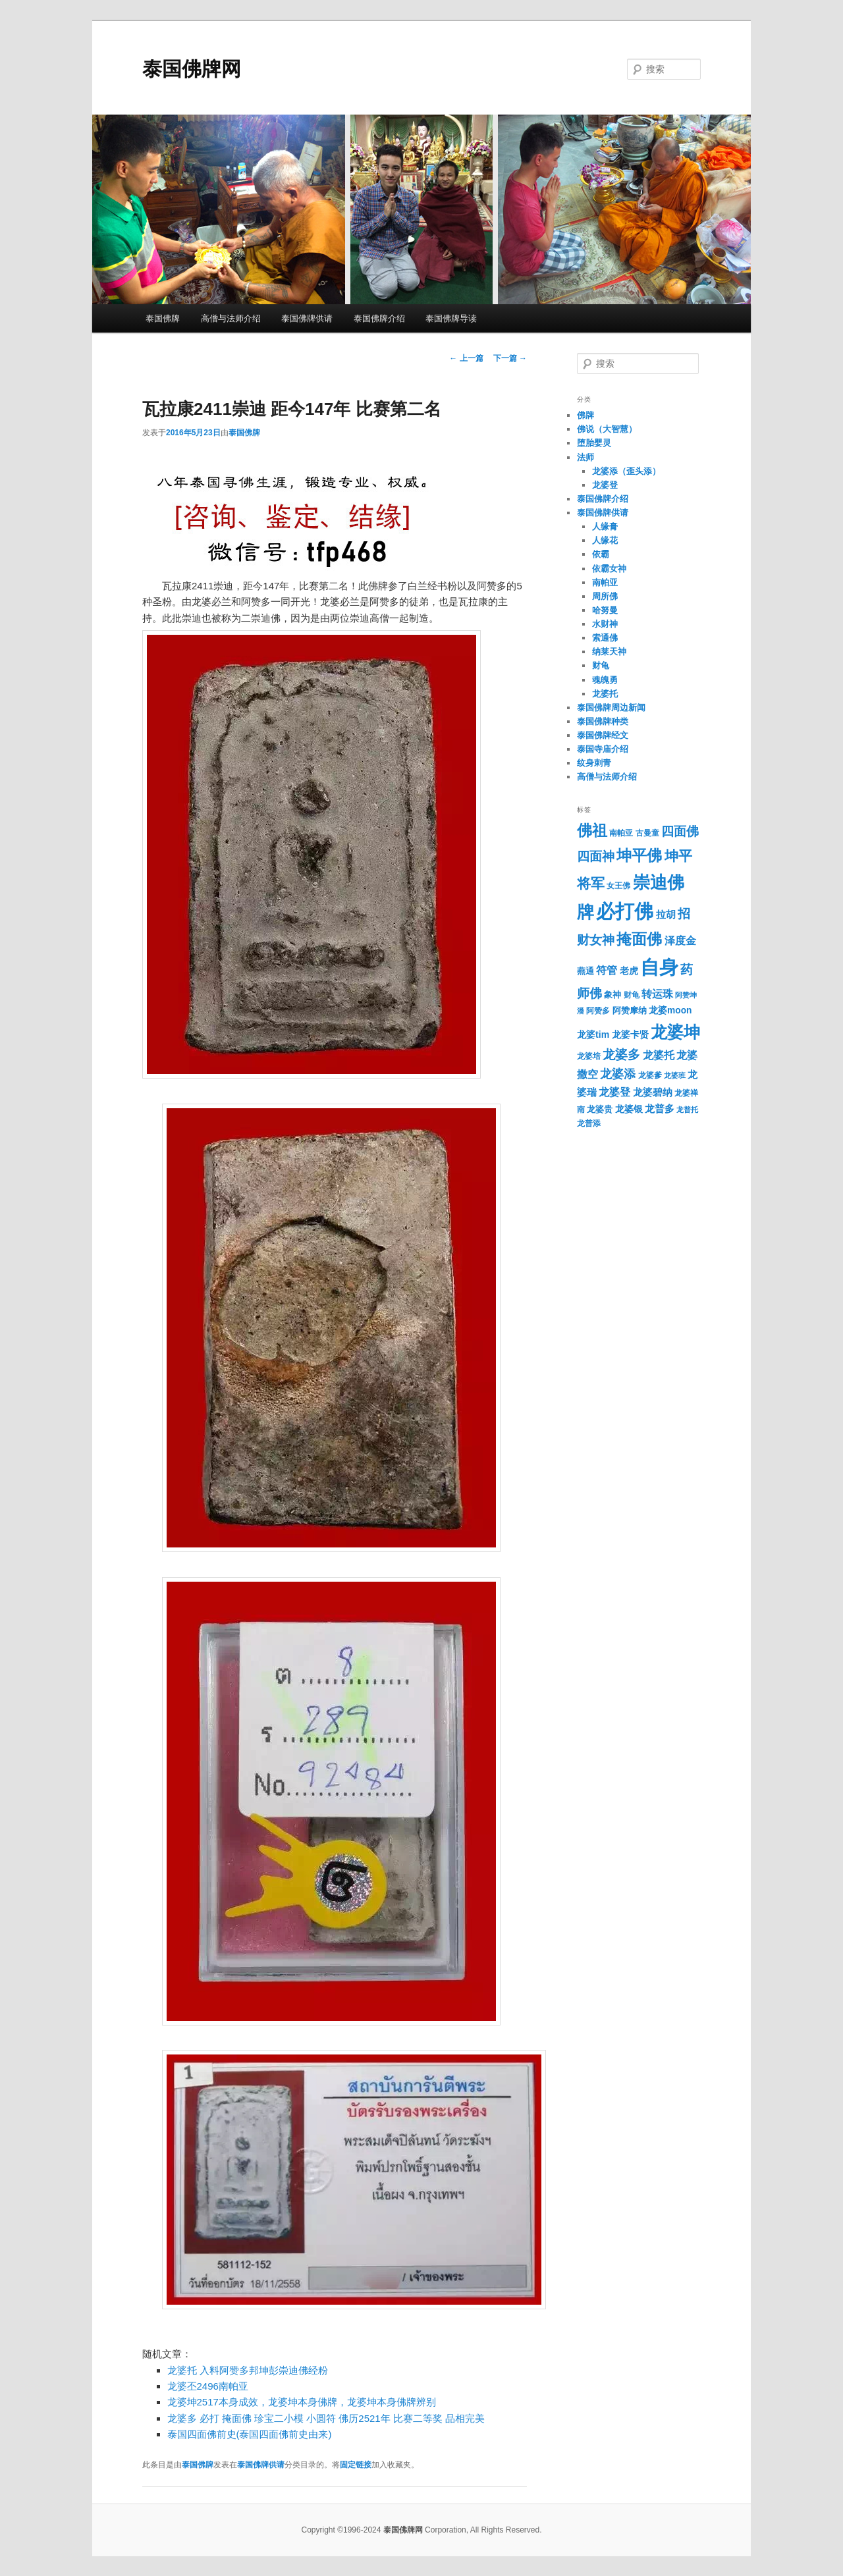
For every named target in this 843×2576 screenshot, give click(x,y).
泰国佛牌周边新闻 (611, 707)
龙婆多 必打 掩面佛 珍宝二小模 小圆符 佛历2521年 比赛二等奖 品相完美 (326, 2418)
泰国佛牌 (163, 318)
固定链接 (355, 2464)
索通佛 (605, 638)
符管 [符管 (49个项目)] (606, 970)
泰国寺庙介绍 (602, 749)
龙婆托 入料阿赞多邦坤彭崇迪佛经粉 (247, 2370)
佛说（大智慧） (607, 429)
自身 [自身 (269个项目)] (659, 967)
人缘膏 (605, 526)
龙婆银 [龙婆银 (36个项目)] (629, 1109)
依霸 (600, 554)
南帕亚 (605, 582)
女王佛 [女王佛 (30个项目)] (618, 885)
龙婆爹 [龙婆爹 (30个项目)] (650, 1075)
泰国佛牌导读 (451, 318)
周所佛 (605, 596)
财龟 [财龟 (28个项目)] (631, 995)
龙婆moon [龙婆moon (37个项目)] (670, 1010)
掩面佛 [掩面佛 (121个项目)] (639, 939)
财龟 (600, 665)
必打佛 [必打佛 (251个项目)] (624, 911)
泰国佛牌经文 (602, 735)
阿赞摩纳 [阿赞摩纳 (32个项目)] (629, 1010)
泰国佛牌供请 (307, 318)
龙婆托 (605, 694)
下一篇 (510, 358)
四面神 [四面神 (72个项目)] (595, 856)
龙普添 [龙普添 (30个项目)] (589, 1123)
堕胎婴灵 (594, 443)
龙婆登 (605, 485)
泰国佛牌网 (191, 69)
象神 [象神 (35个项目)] (612, 995)
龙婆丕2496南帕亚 (207, 2386)
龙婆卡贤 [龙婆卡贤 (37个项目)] (630, 1035)
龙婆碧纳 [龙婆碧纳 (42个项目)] (652, 1092)
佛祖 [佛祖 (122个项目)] (592, 830)
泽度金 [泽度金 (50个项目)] (680, 940)
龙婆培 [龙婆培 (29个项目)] (589, 1056)
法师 (585, 457)
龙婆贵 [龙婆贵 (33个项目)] (599, 1109)
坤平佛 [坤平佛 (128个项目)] (639, 855)
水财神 (605, 624)
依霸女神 (609, 569)
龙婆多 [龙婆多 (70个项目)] (621, 1054)
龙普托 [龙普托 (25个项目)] (687, 1110)
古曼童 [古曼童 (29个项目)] (647, 833)
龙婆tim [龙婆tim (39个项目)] (593, 1034)
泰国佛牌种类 (602, 721)
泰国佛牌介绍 (379, 318)
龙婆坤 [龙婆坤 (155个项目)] (675, 1032)
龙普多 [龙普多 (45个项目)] (659, 1108)
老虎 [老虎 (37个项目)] (629, 971)
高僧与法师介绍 (231, 318)
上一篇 (466, 358)
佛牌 (585, 415)
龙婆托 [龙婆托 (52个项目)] (658, 1055)
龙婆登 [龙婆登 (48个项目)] (614, 1092)
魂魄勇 (605, 680)
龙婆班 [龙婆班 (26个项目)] (675, 1075)
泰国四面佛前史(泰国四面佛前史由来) (249, 2434)
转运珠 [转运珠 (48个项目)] (657, 994)
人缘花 (605, 540)
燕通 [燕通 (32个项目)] (585, 971)
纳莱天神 (609, 652)
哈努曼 (605, 610)
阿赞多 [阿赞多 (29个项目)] (598, 1010)
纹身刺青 (594, 763)
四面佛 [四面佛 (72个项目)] (680, 831)
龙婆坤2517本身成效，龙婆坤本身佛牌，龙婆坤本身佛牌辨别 (301, 2401)
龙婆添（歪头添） (626, 471)
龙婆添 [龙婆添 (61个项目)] (618, 1074)
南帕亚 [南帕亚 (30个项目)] (621, 833)
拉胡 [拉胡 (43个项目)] (666, 914)
